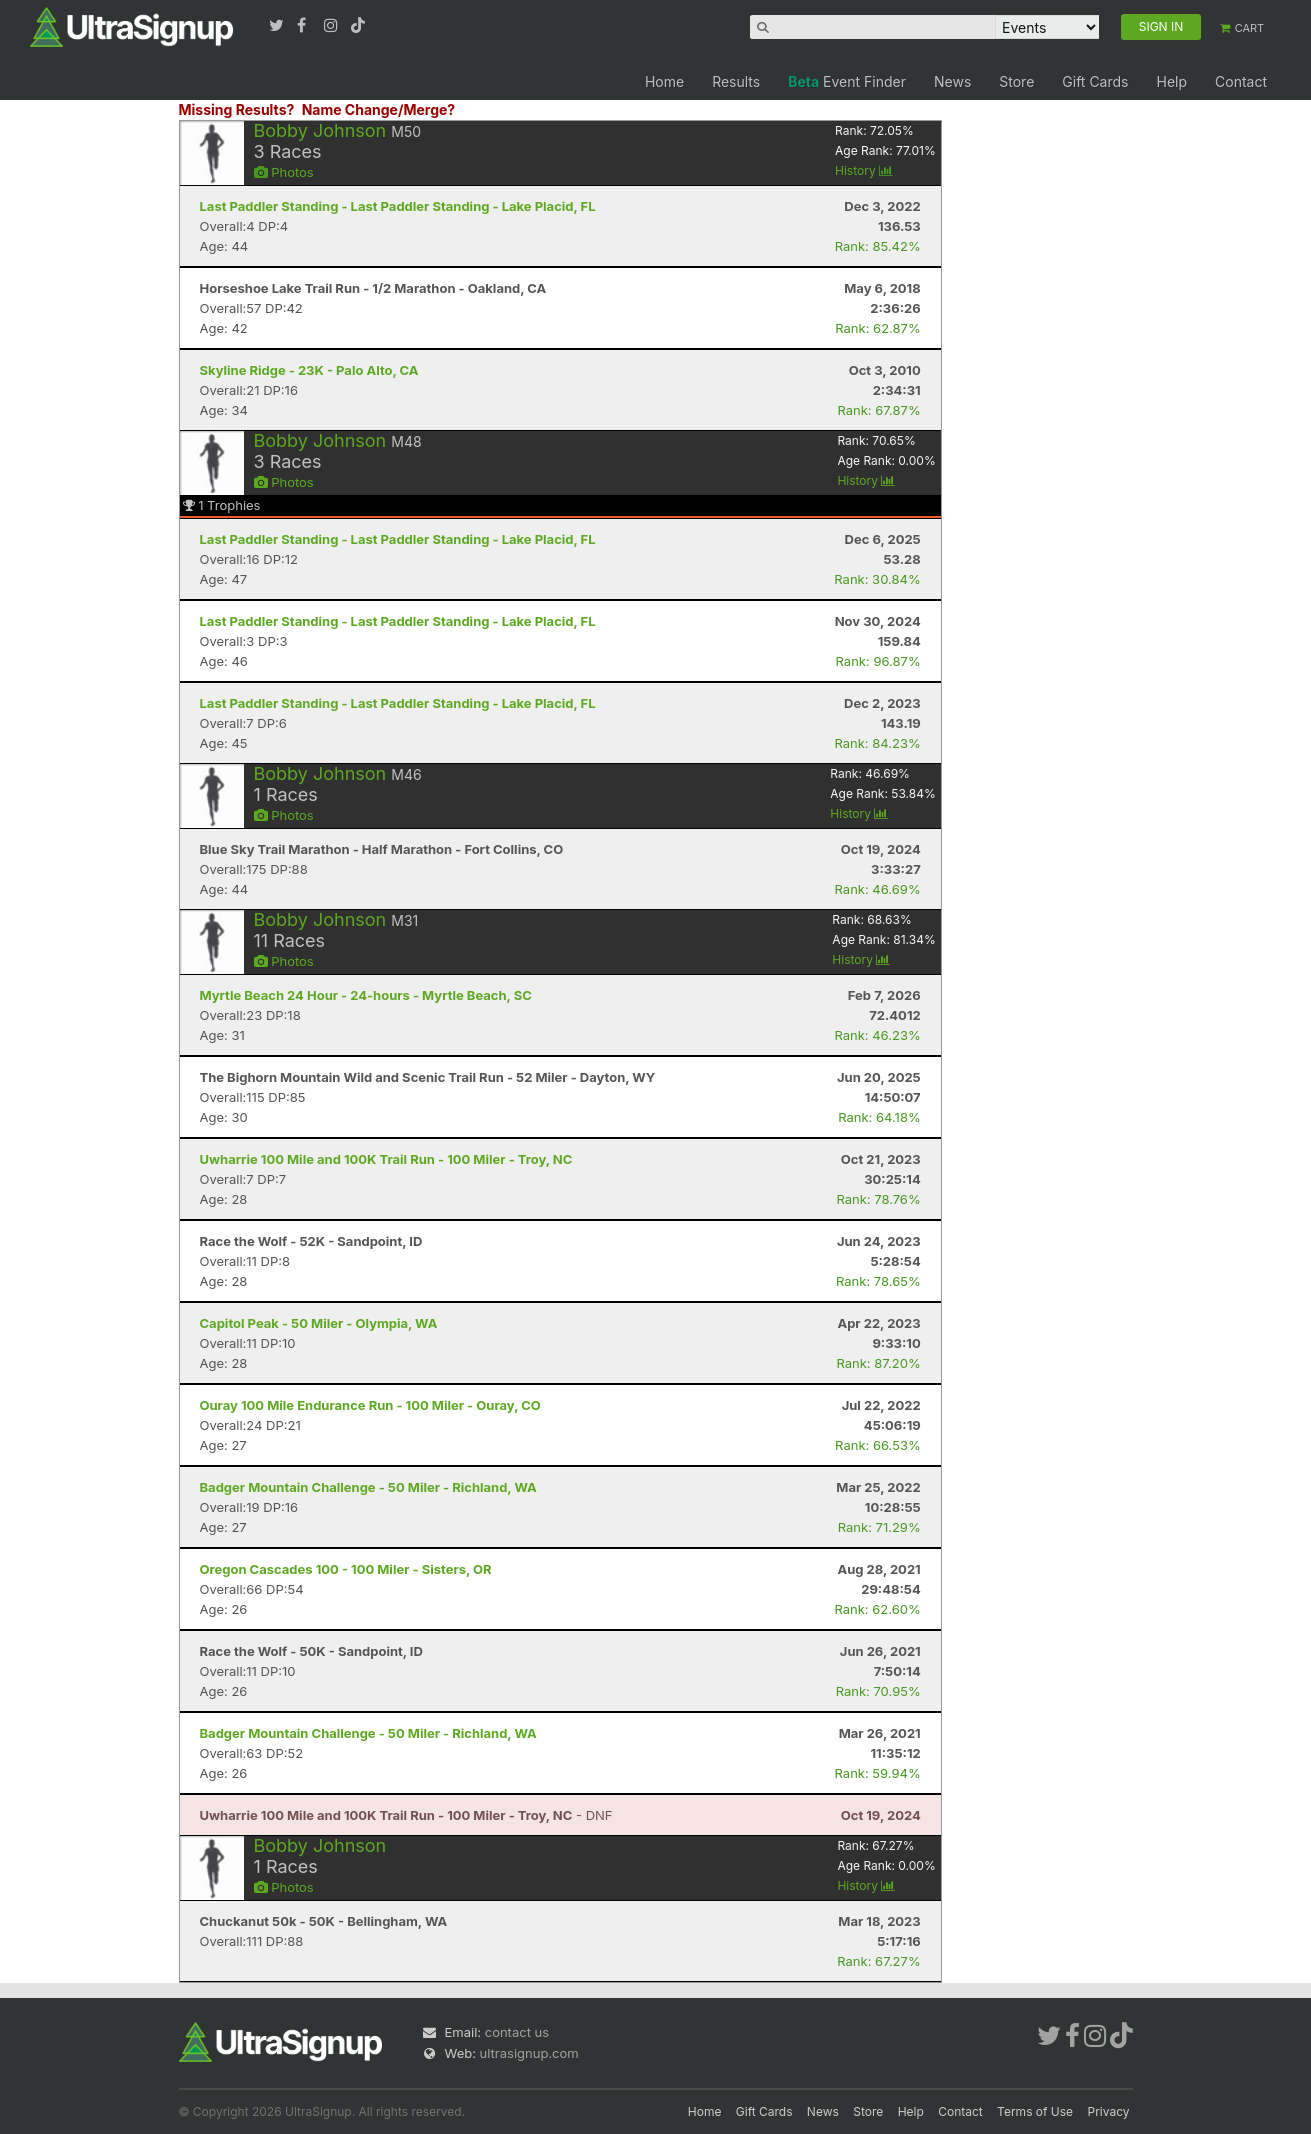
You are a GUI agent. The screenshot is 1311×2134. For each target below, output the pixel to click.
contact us (517, 2032)
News (952, 81)
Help (1171, 81)
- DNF (406, 1815)
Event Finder (847, 81)
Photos (284, 172)
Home (664, 81)
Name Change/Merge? (379, 109)
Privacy (1109, 2111)
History (864, 170)
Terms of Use (1035, 2111)
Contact (1241, 81)
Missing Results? (237, 109)
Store (1016, 81)
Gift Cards (1095, 81)
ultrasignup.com (529, 2053)
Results (736, 81)
